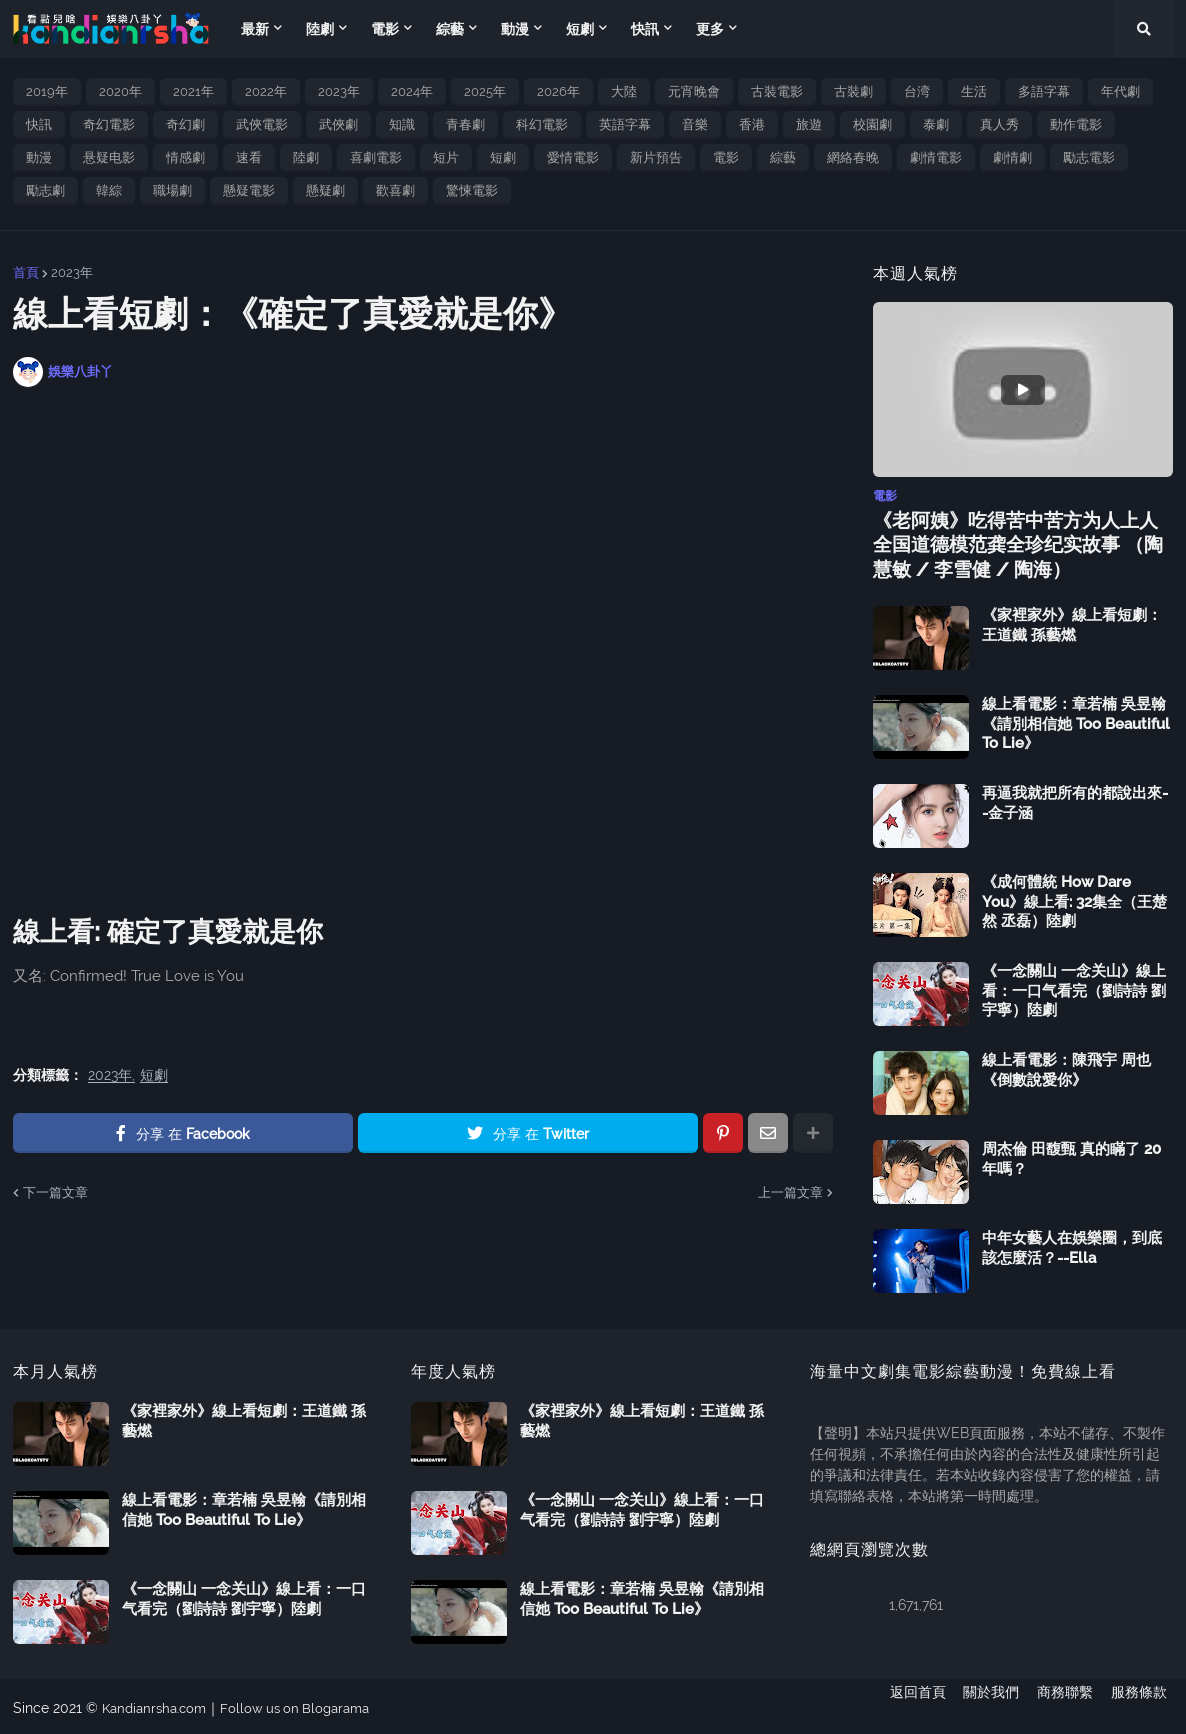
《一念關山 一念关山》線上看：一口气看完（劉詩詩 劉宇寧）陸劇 (1074, 987)
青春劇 (465, 124)
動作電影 (1076, 124)
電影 (726, 157)
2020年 (120, 91)
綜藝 (783, 157)
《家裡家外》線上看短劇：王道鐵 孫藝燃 (1072, 622)
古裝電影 (777, 91)
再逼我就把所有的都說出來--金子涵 (1075, 800)
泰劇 (936, 124)
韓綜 (109, 190)
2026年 (558, 91)
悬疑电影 (109, 157)
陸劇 (306, 157)
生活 (974, 91)
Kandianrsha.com (158, 1705)
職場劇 (172, 190)
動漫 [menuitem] (515, 29)
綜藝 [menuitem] (450, 29)
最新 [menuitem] (255, 29)
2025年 (485, 91)
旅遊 (809, 124)
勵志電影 (1089, 157)
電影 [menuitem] (385, 29)
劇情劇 (1012, 157)
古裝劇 (853, 91)
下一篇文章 (55, 1192)
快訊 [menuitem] (645, 29)
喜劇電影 (376, 157)
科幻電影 (542, 124)
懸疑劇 (325, 190)
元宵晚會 (694, 91)
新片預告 (656, 157)
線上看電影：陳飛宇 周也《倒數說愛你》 (1066, 1067)
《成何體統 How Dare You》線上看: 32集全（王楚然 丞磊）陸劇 (1074, 898)
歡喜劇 (395, 190)
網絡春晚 (853, 157)
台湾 (917, 91)
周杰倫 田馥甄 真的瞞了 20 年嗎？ (1071, 1156)
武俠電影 (262, 124)
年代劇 (1120, 91)
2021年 (193, 91)
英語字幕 (625, 124)
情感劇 (185, 157)
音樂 (695, 124)
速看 (249, 157)
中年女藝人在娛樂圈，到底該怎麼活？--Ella (1072, 1245)
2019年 (47, 91)
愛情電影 (573, 157)
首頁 (26, 272)
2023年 (339, 91)
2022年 (266, 91)
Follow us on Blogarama (308, 1705)
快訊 (39, 124)
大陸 (624, 91)
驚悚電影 (472, 190)
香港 (752, 124)
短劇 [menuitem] (580, 29)
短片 (446, 157)
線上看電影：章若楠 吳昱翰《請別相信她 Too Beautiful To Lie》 (1076, 720)
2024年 (412, 91)
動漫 (39, 157)
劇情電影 (936, 157)
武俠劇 (338, 124)
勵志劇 (45, 190)
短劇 (503, 157)
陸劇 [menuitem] (320, 29)
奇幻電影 (109, 124)
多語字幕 (1044, 91)
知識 (402, 124)
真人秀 (999, 124)
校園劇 (872, 124)
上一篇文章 (790, 1192)
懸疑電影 (249, 190)
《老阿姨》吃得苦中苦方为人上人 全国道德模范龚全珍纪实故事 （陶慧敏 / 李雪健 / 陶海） (1019, 543)
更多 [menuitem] (710, 29)
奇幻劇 (185, 124)
